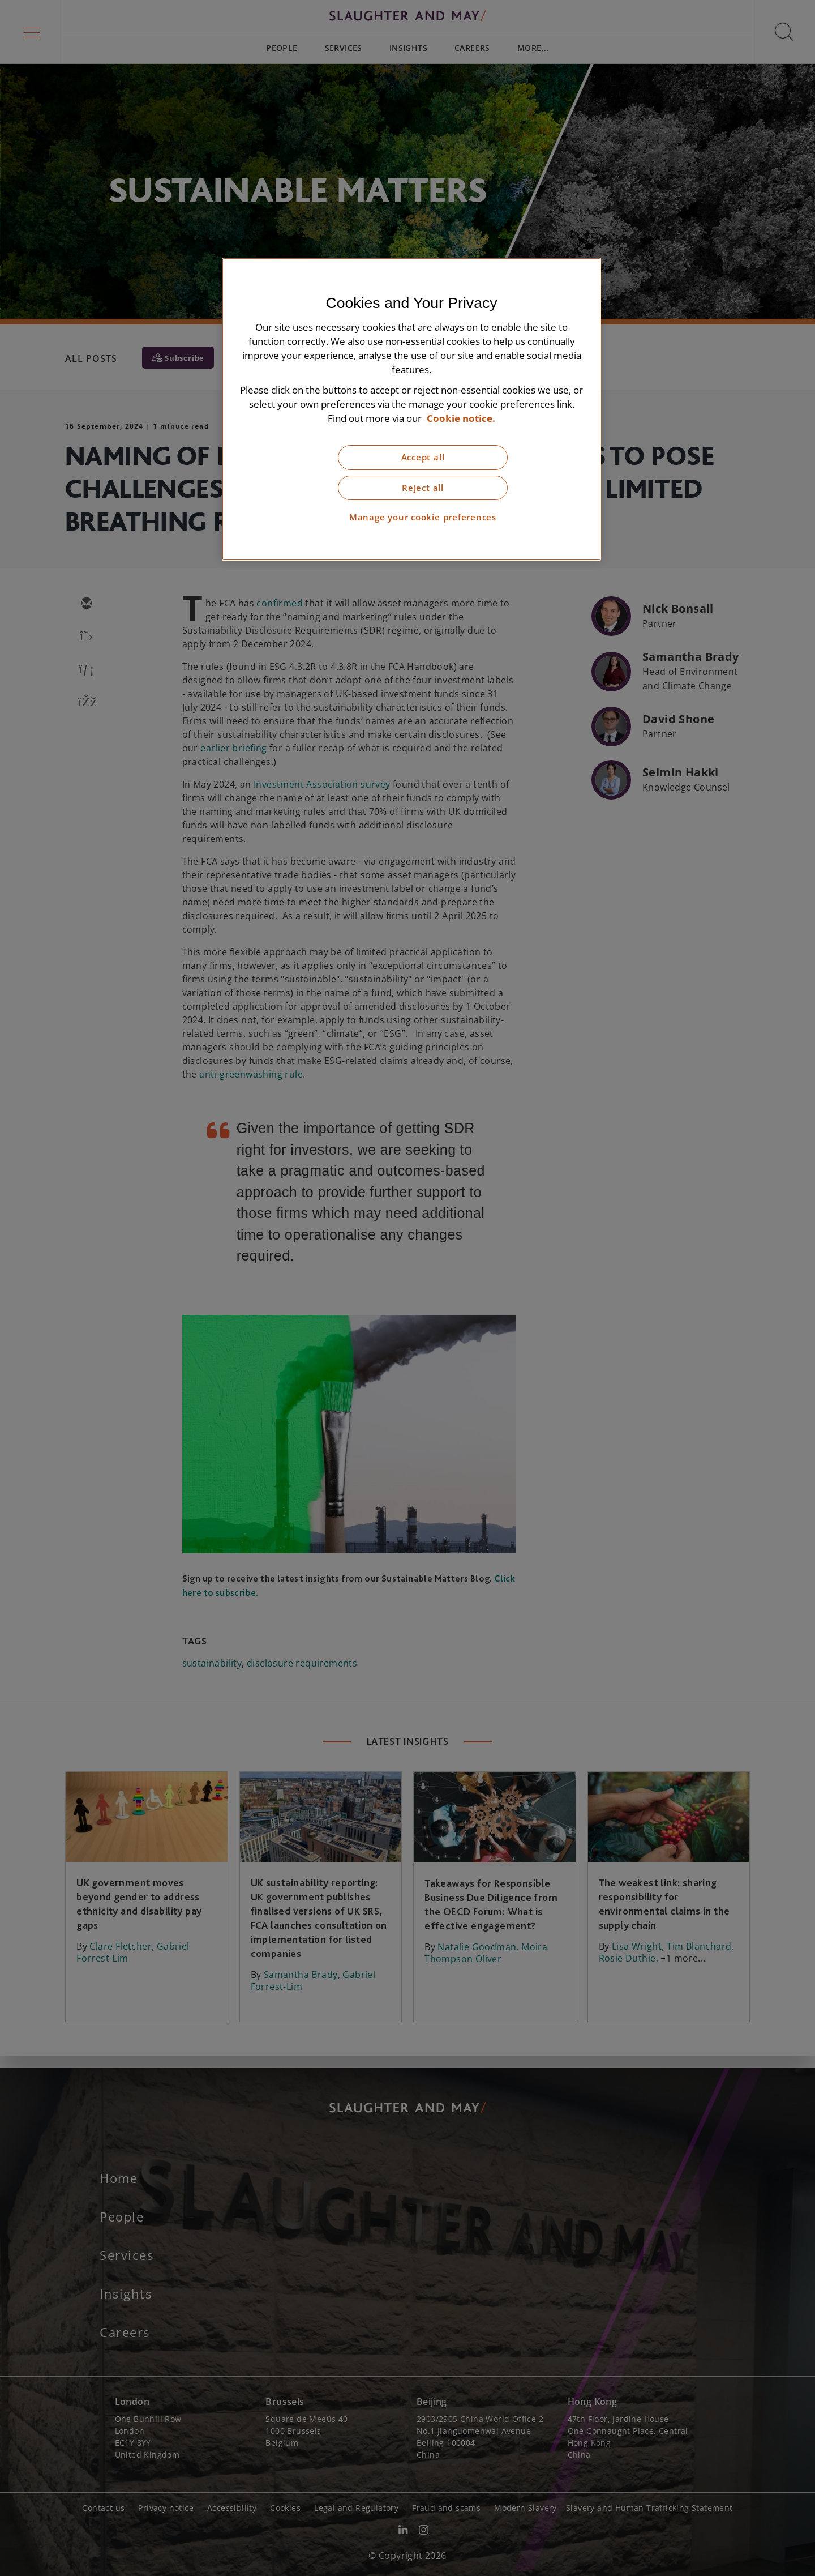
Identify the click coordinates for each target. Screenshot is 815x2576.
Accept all (423, 457)
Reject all (423, 488)
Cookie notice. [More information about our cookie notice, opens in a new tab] (461, 418)
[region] (411, 409)
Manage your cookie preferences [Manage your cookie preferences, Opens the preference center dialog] (422, 517)
